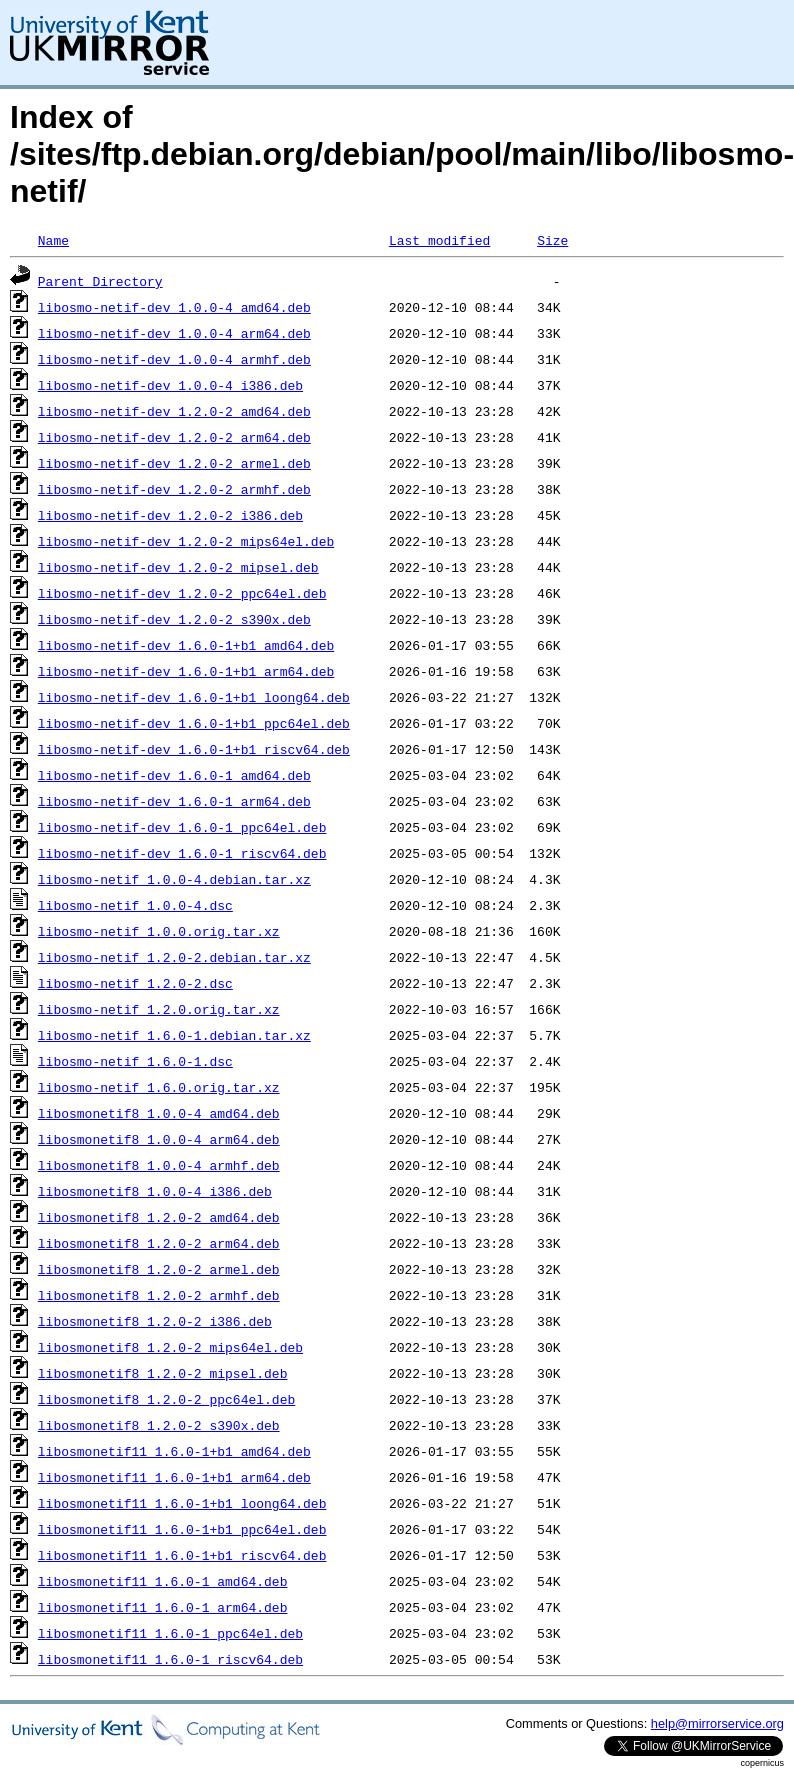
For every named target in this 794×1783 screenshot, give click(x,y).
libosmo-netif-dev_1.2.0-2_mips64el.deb (186, 541)
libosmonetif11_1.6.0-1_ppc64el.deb (170, 1633)
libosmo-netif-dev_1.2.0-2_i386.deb (170, 515)
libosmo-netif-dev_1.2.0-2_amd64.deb (174, 411)
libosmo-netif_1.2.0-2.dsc (135, 983)
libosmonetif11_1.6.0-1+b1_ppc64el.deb (182, 1529)
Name (53, 240)
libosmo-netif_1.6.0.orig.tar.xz (159, 1087)
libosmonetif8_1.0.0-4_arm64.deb (159, 1139)
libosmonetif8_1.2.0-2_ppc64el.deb (166, 1399)
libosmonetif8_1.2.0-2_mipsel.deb (163, 1373)
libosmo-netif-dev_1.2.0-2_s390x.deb (174, 619)
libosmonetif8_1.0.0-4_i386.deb (155, 1191)
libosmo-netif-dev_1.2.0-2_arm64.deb (174, 437)
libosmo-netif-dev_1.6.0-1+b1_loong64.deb (194, 697)
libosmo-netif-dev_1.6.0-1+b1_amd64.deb (186, 645)
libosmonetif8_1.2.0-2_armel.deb (159, 1269)
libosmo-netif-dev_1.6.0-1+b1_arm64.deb (186, 671)
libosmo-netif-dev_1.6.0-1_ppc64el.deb (182, 827)
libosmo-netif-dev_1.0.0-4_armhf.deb (174, 359)
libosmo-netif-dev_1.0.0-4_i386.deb (170, 385)
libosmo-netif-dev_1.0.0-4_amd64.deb (174, 307)
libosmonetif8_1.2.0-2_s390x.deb (159, 1425)
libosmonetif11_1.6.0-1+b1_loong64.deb (182, 1503)
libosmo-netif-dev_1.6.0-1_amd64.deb (174, 775)
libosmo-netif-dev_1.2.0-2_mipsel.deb (178, 567)
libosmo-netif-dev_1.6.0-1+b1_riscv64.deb (194, 749)
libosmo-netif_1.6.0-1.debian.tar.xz (174, 1035)
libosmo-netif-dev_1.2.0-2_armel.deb (174, 463)
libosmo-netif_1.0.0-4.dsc (135, 905)
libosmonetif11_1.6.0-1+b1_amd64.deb (174, 1451)
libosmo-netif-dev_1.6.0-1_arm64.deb (174, 801)
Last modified (439, 240)
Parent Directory (100, 281)
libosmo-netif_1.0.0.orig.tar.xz (159, 931)
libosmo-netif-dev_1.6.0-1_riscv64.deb (182, 853)
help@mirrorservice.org (717, 1723)
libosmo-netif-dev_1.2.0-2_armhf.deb (174, 489)
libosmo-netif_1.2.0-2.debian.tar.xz (174, 957)
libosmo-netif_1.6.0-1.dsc (135, 1061)
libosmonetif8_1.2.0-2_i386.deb (155, 1321)
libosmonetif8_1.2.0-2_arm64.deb (159, 1243)
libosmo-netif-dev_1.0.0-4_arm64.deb (174, 333)
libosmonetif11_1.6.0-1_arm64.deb (163, 1607)
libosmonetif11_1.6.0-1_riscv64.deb (170, 1659)
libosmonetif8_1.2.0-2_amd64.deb (159, 1217)
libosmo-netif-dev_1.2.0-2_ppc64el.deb (182, 593)
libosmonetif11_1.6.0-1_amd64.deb (163, 1581)
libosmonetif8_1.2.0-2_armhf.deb (159, 1295)
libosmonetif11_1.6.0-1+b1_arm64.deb (174, 1477)
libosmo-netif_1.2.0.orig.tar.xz (159, 1009)
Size (552, 240)
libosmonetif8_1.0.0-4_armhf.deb (159, 1165)
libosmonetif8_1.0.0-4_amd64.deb (159, 1113)
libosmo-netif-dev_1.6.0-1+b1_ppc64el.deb (194, 723)
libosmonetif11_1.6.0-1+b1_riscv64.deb (182, 1555)
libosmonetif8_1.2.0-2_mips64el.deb (170, 1347)
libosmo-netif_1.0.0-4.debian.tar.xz (174, 879)
